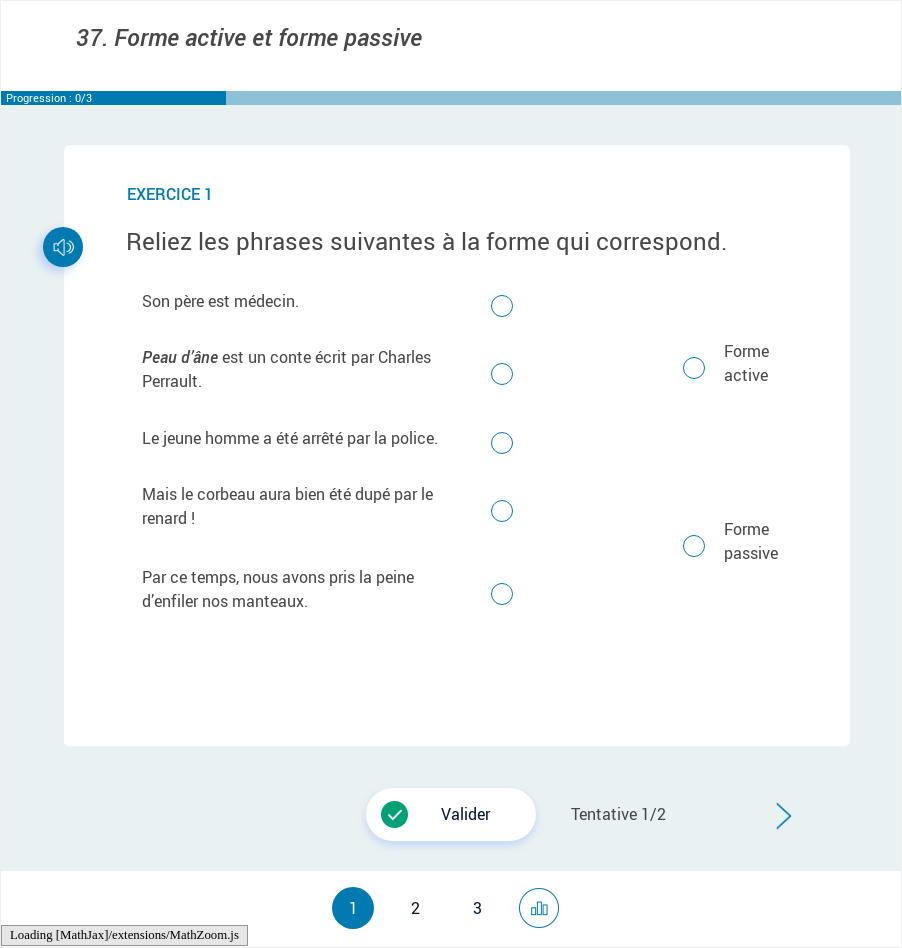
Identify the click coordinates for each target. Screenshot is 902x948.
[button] (451, 814)
